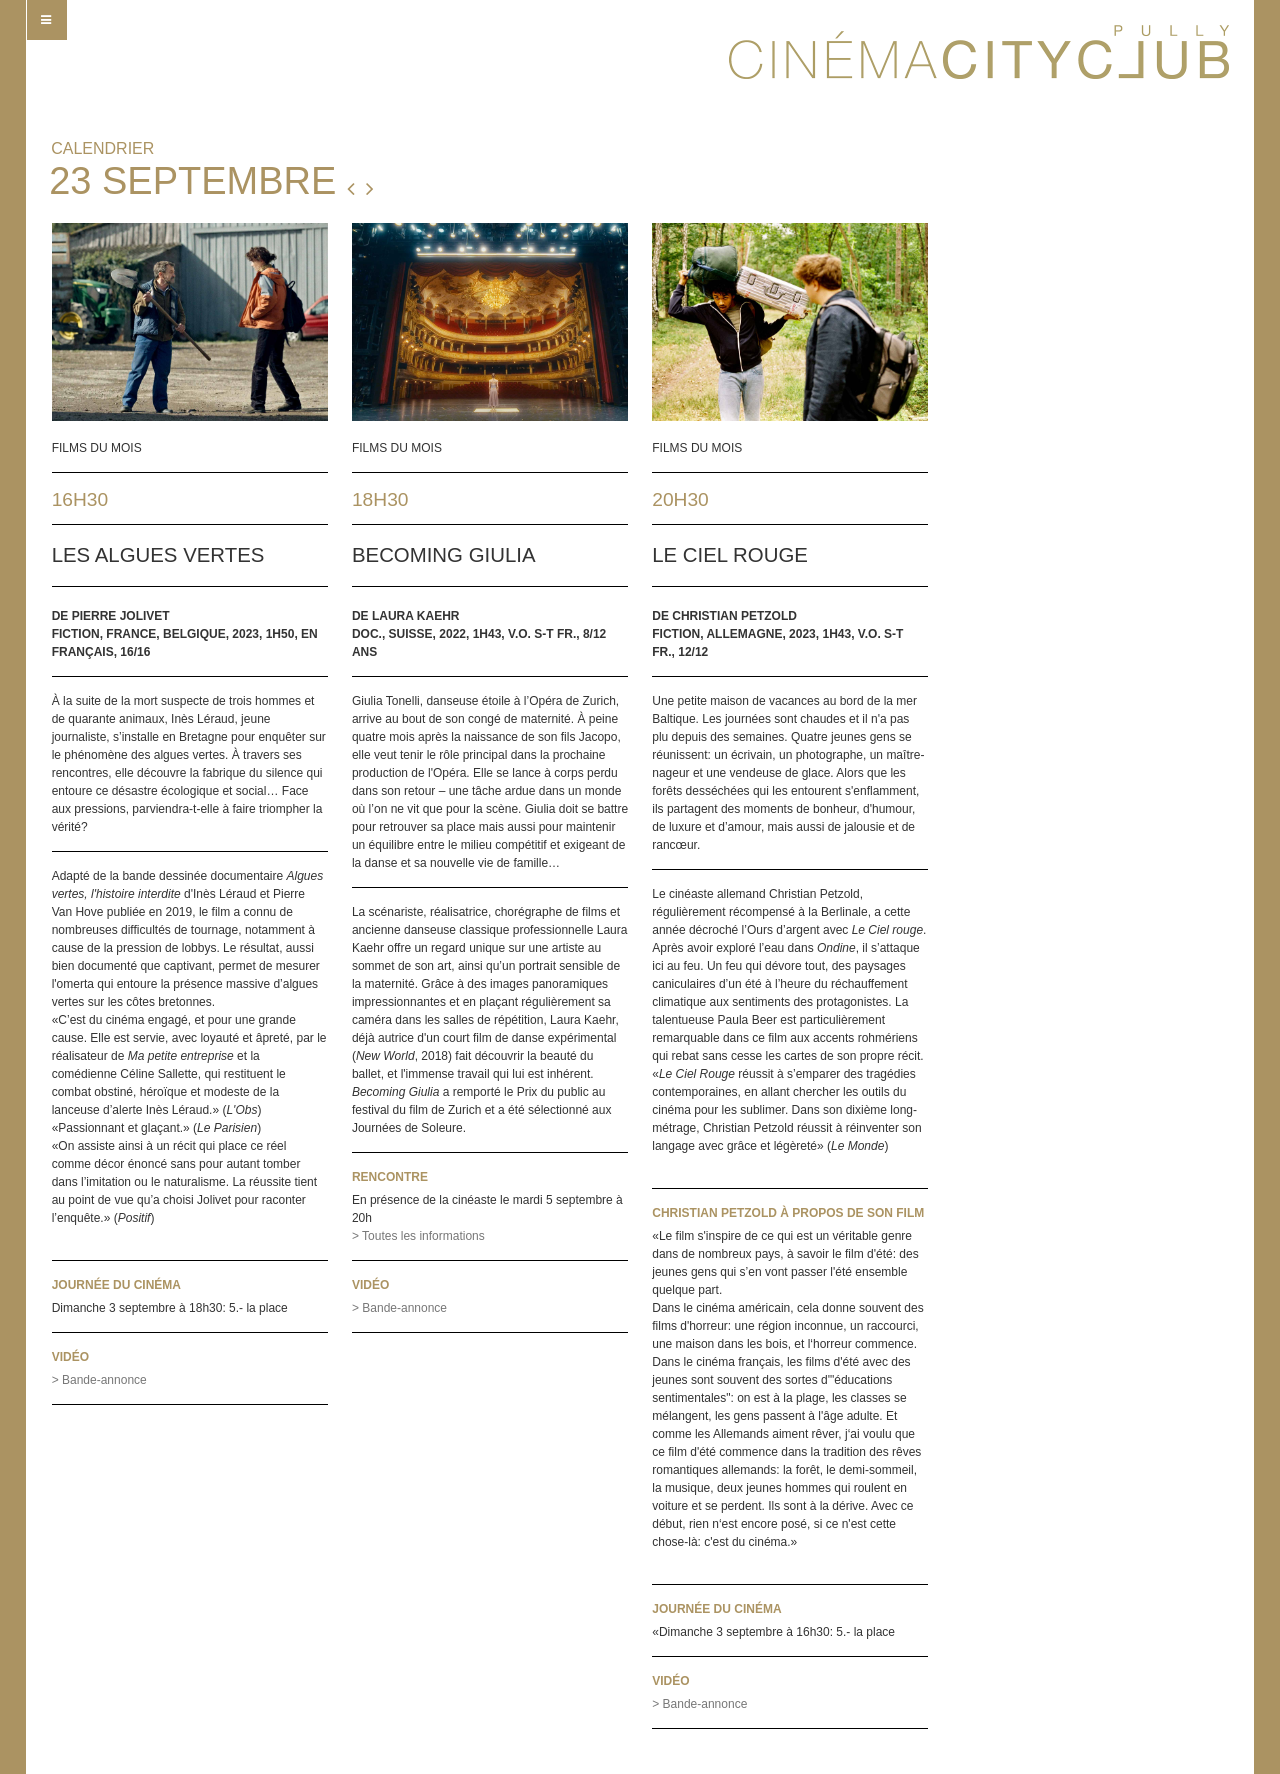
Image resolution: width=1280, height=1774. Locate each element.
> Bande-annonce (99, 1380)
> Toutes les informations (418, 1236)
